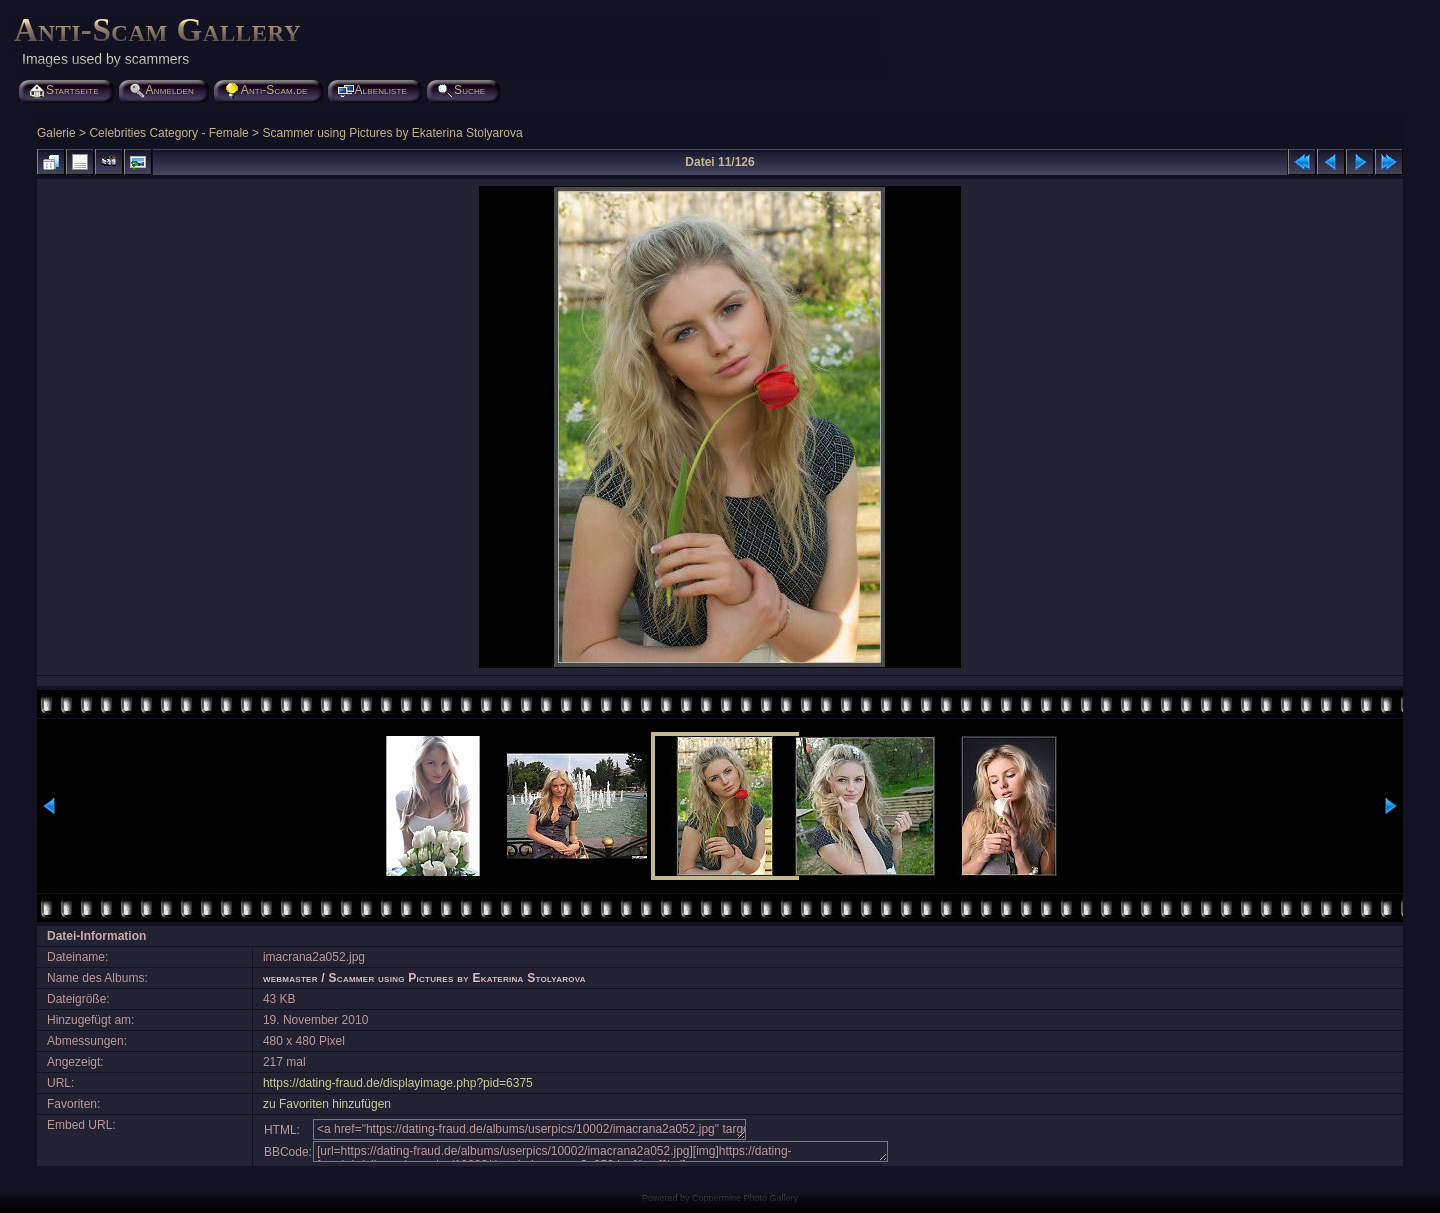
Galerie (56, 133)
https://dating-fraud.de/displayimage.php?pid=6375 (398, 1083)
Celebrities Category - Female (168, 133)
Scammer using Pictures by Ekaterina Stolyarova (392, 133)
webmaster (290, 978)
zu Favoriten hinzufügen (327, 1104)
